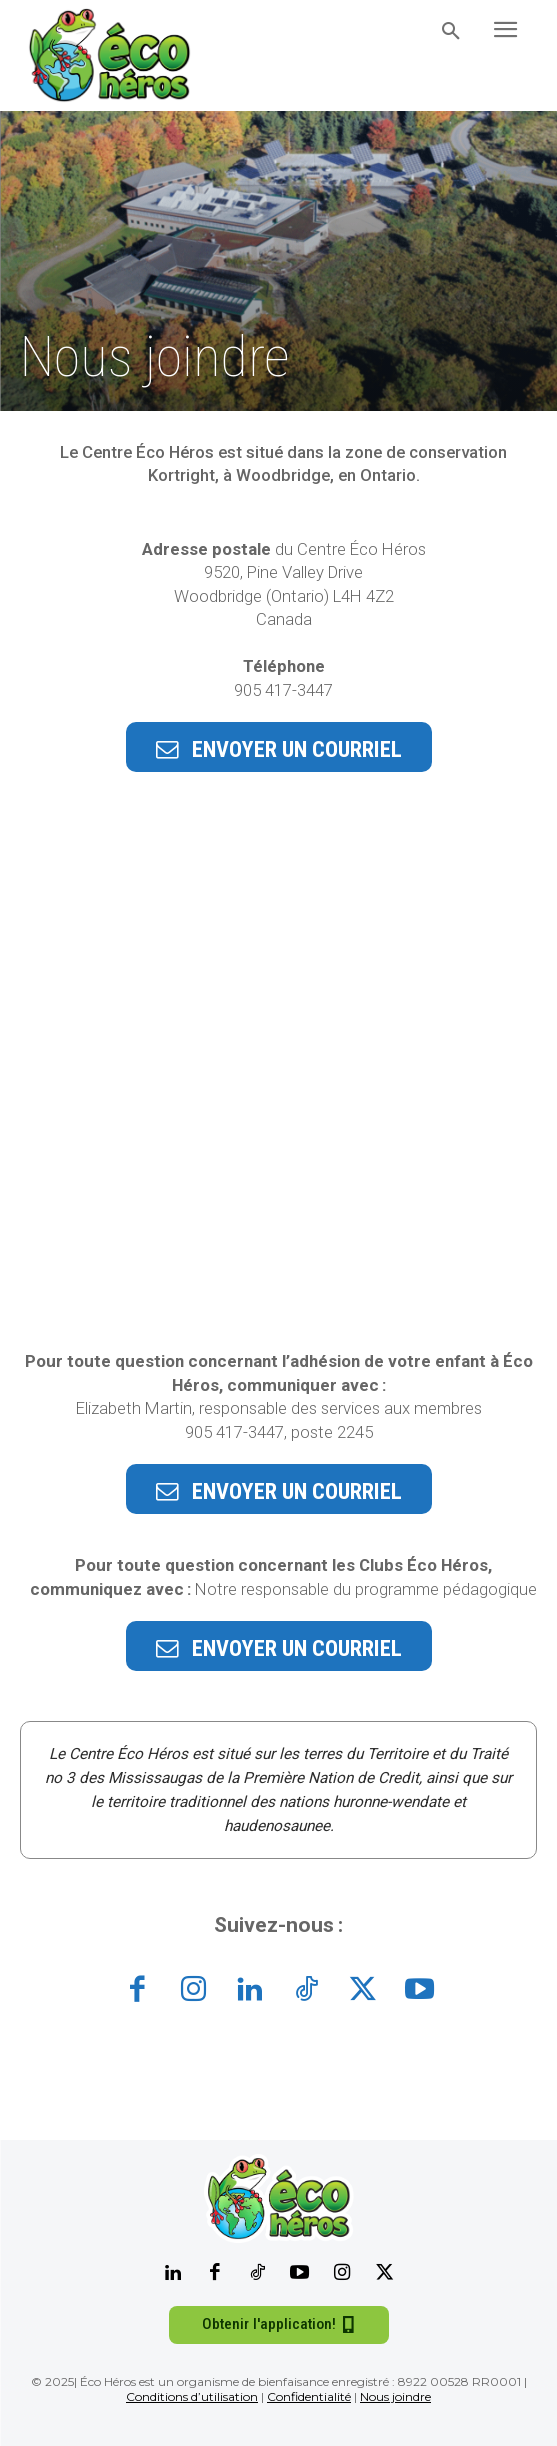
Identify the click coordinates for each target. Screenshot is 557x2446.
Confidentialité (309, 2396)
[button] (451, 32)
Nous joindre (395, 2396)
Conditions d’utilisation (192, 2396)
